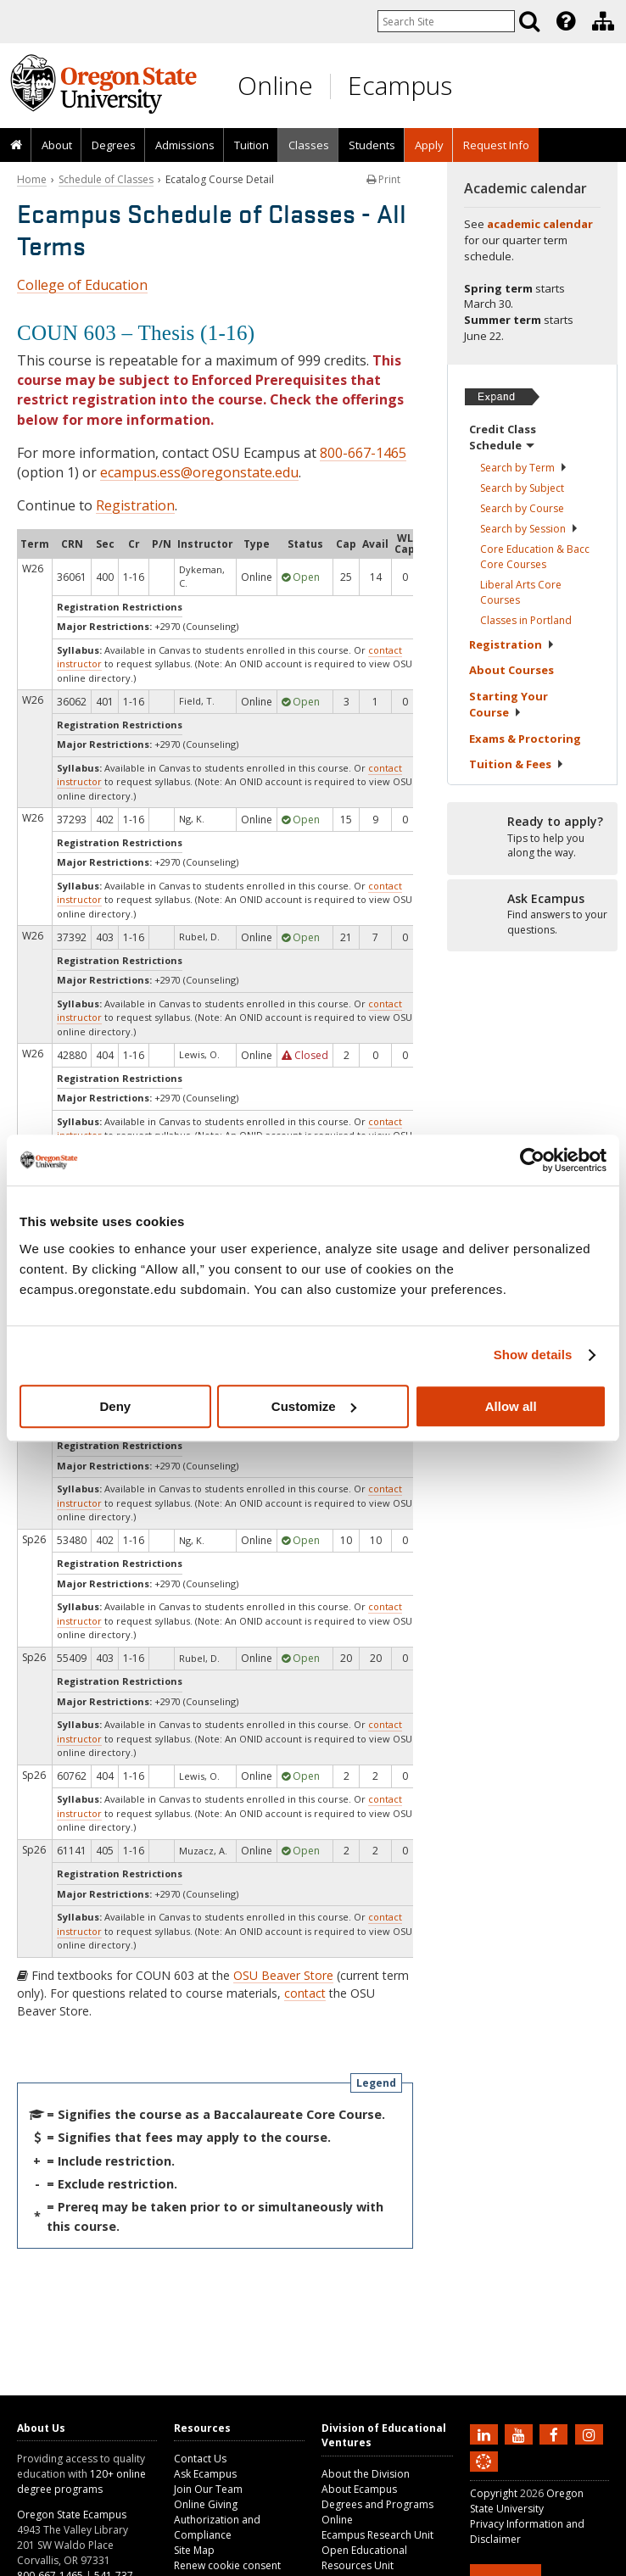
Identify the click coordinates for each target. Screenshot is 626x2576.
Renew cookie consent (227, 2565)
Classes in (526, 620)
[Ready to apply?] (532, 838)
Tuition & (516, 764)
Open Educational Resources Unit (364, 2558)
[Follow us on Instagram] (591, 2433)
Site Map (194, 2550)
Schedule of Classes (106, 179)
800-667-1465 (363, 452)
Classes (308, 145)
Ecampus (400, 85)
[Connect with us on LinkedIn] (486, 2433)
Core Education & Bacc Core (535, 557)
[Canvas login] (483, 2475)
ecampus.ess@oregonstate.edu (199, 472)
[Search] (529, 21)
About (57, 145)
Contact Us (200, 2458)
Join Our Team (208, 2489)
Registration (135, 505)
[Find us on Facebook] (555, 2433)
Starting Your (508, 705)
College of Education (82, 285)
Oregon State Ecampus (71, 2514)
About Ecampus (359, 2489)
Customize (313, 1406)
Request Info (496, 145)
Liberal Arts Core (521, 592)
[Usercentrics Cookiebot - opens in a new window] (532, 1160)
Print (383, 179)
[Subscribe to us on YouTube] (521, 2433)
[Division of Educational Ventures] (603, 21)
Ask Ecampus (205, 2474)
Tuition (251, 145)
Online (275, 85)
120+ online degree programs (81, 2481)
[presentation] (564, 21)
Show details (533, 1354)
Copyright (493, 2493)
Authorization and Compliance (217, 2527)
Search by (523, 467)
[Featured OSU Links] (566, 21)
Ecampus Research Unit (377, 2535)
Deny (115, 1406)
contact (305, 1993)
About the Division (365, 2474)
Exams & (525, 738)
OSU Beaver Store (283, 1975)
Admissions (185, 145)
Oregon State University (527, 2501)
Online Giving (206, 2504)
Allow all (511, 1406)
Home (32, 179)
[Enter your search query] (446, 21)
